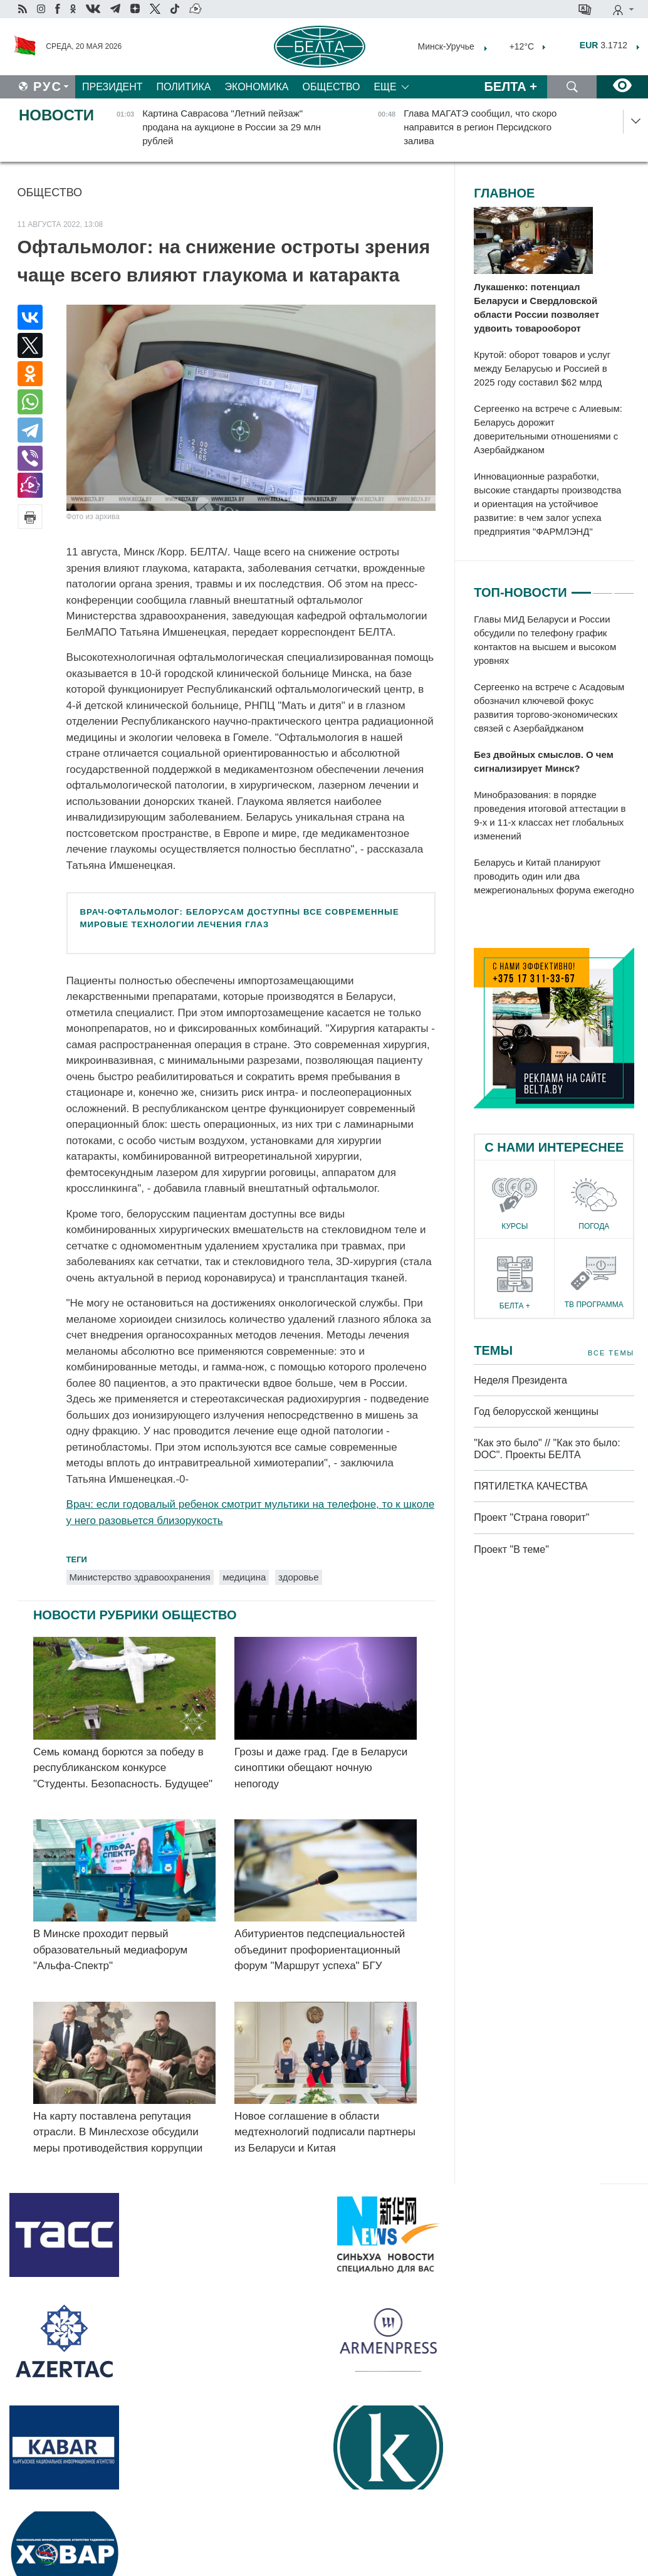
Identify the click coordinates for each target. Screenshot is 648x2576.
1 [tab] (581, 587)
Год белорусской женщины (536, 1411)
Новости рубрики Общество (135, 1615)
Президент (112, 86)
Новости (56, 115)
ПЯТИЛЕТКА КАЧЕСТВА (530, 1486)
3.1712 (603, 45)
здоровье (298, 1577)
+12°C (520, 46)
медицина (244, 1577)
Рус (47, 86)
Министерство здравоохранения (140, 1577)
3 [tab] (624, 587)
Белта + (510, 86)
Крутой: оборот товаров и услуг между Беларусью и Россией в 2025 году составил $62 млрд (542, 368)
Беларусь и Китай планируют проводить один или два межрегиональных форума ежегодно (554, 876)
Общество (331, 86)
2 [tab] (602, 587)
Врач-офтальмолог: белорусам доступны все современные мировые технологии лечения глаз (239, 918)
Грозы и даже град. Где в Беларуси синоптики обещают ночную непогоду (320, 1768)
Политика (184, 86)
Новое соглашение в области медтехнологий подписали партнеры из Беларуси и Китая (324, 2132)
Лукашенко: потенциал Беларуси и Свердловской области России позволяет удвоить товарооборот (536, 307)
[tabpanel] (554, 755)
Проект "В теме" (512, 1549)
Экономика (257, 86)
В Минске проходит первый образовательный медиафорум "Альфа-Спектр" (110, 1950)
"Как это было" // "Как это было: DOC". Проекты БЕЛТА (547, 1449)
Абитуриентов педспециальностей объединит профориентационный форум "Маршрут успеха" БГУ (319, 1950)
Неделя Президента (520, 1380)
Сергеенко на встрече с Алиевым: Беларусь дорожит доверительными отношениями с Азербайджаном (548, 429)
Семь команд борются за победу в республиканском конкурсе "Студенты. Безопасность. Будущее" (122, 1768)
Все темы (611, 1353)
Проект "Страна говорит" (531, 1517)
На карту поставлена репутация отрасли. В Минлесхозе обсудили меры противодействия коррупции (117, 2132)
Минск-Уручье (446, 46)
